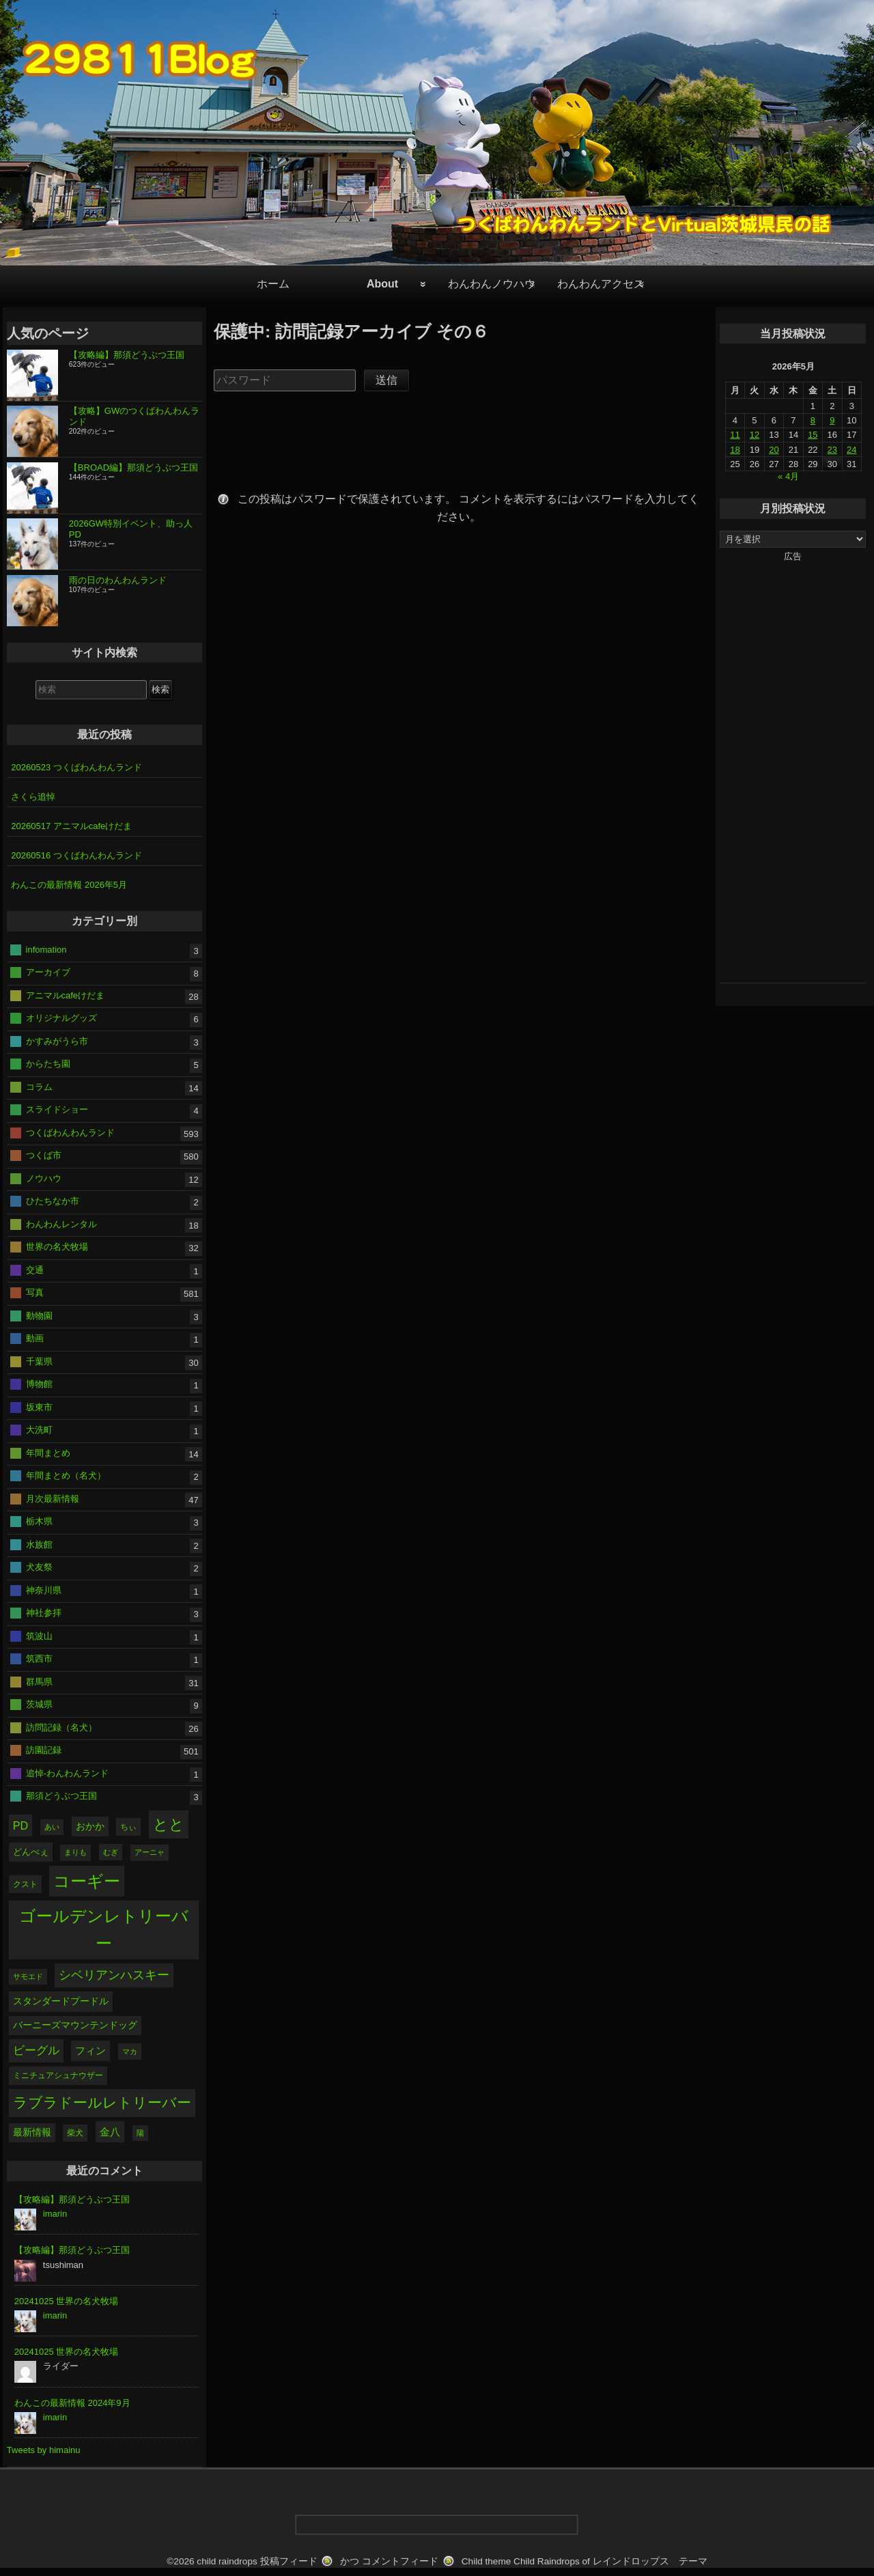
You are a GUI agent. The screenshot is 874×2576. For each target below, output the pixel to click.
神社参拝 (43, 1613)
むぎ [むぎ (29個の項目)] (110, 1852)
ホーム (273, 284)
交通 (35, 1269)
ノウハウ (43, 1178)
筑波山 (39, 1635)
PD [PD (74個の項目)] (20, 1825)
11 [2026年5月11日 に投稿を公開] (734, 435)
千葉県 (39, 1361)
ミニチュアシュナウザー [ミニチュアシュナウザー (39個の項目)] (58, 2075)
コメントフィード (400, 2561)
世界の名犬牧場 (57, 1247)
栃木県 (39, 1521)
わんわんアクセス (601, 284)
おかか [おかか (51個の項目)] (90, 1826)
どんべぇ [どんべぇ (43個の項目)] (30, 1852)
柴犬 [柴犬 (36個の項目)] (75, 2133)
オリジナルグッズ (61, 1018)
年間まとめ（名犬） (66, 1475)
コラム (39, 1086)
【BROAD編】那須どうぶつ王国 (133, 467)
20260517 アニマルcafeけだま (71, 826)
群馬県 (39, 1681)
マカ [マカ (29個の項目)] (129, 2051)
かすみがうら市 (57, 1040)
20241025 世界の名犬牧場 (66, 2301)
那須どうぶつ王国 (61, 1796)
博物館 (39, 1384)
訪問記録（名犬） (61, 1727)
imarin (55, 2214)
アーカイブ (48, 972)
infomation (46, 949)
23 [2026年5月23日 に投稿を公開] (832, 450)
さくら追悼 (33, 797)
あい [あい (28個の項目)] (51, 1827)
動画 (35, 1338)
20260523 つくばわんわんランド (76, 767)
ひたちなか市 (52, 1201)
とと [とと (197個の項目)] (168, 1824)
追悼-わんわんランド (67, 1772)
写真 (35, 1292)
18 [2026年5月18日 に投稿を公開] (734, 450)
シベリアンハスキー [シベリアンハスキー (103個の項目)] (114, 1975)
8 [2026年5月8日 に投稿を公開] (812, 420)
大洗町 (39, 1430)
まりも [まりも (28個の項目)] (75, 1852)
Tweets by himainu (44, 2450)
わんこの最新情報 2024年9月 (72, 2403)
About (382, 284)
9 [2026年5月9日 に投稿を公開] (832, 420)
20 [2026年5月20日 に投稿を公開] (773, 450)
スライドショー (57, 1109)
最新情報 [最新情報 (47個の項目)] (32, 2132)
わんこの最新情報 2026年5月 (69, 885)
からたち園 (48, 1064)
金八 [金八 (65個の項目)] (110, 2132)
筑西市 (39, 1658)
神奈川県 (43, 1589)
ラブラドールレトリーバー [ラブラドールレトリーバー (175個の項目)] (102, 2102)
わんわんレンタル (61, 1223)
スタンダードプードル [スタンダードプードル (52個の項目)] (61, 2001)
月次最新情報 (52, 1498)
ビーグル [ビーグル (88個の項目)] (36, 2050)
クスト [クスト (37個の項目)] (25, 1884)
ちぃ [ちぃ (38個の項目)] (128, 1827)
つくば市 (43, 1155)
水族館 (39, 1544)
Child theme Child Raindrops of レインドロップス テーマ (584, 2561)
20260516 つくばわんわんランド (76, 855)
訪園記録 (43, 1750)
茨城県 (39, 1704)
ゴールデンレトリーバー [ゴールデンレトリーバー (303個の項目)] (103, 1929)
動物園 (39, 1315)
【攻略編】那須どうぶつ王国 (126, 355)
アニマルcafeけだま (65, 995)
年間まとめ (48, 1452)
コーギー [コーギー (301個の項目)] (86, 1881)
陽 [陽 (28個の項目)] (140, 2133)
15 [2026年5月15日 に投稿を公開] (812, 435)
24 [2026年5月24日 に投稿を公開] (851, 450)
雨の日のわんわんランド (118, 580)
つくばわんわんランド (70, 1132)
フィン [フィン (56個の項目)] (90, 2050)
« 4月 (788, 476)
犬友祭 (39, 1567)
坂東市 (39, 1406)
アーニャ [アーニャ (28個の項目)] (150, 1852)
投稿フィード (289, 2561)
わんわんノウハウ (491, 284)
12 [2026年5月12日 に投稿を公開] (754, 435)
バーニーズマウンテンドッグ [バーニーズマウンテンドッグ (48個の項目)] (75, 2025)
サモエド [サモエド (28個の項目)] (28, 1976)
